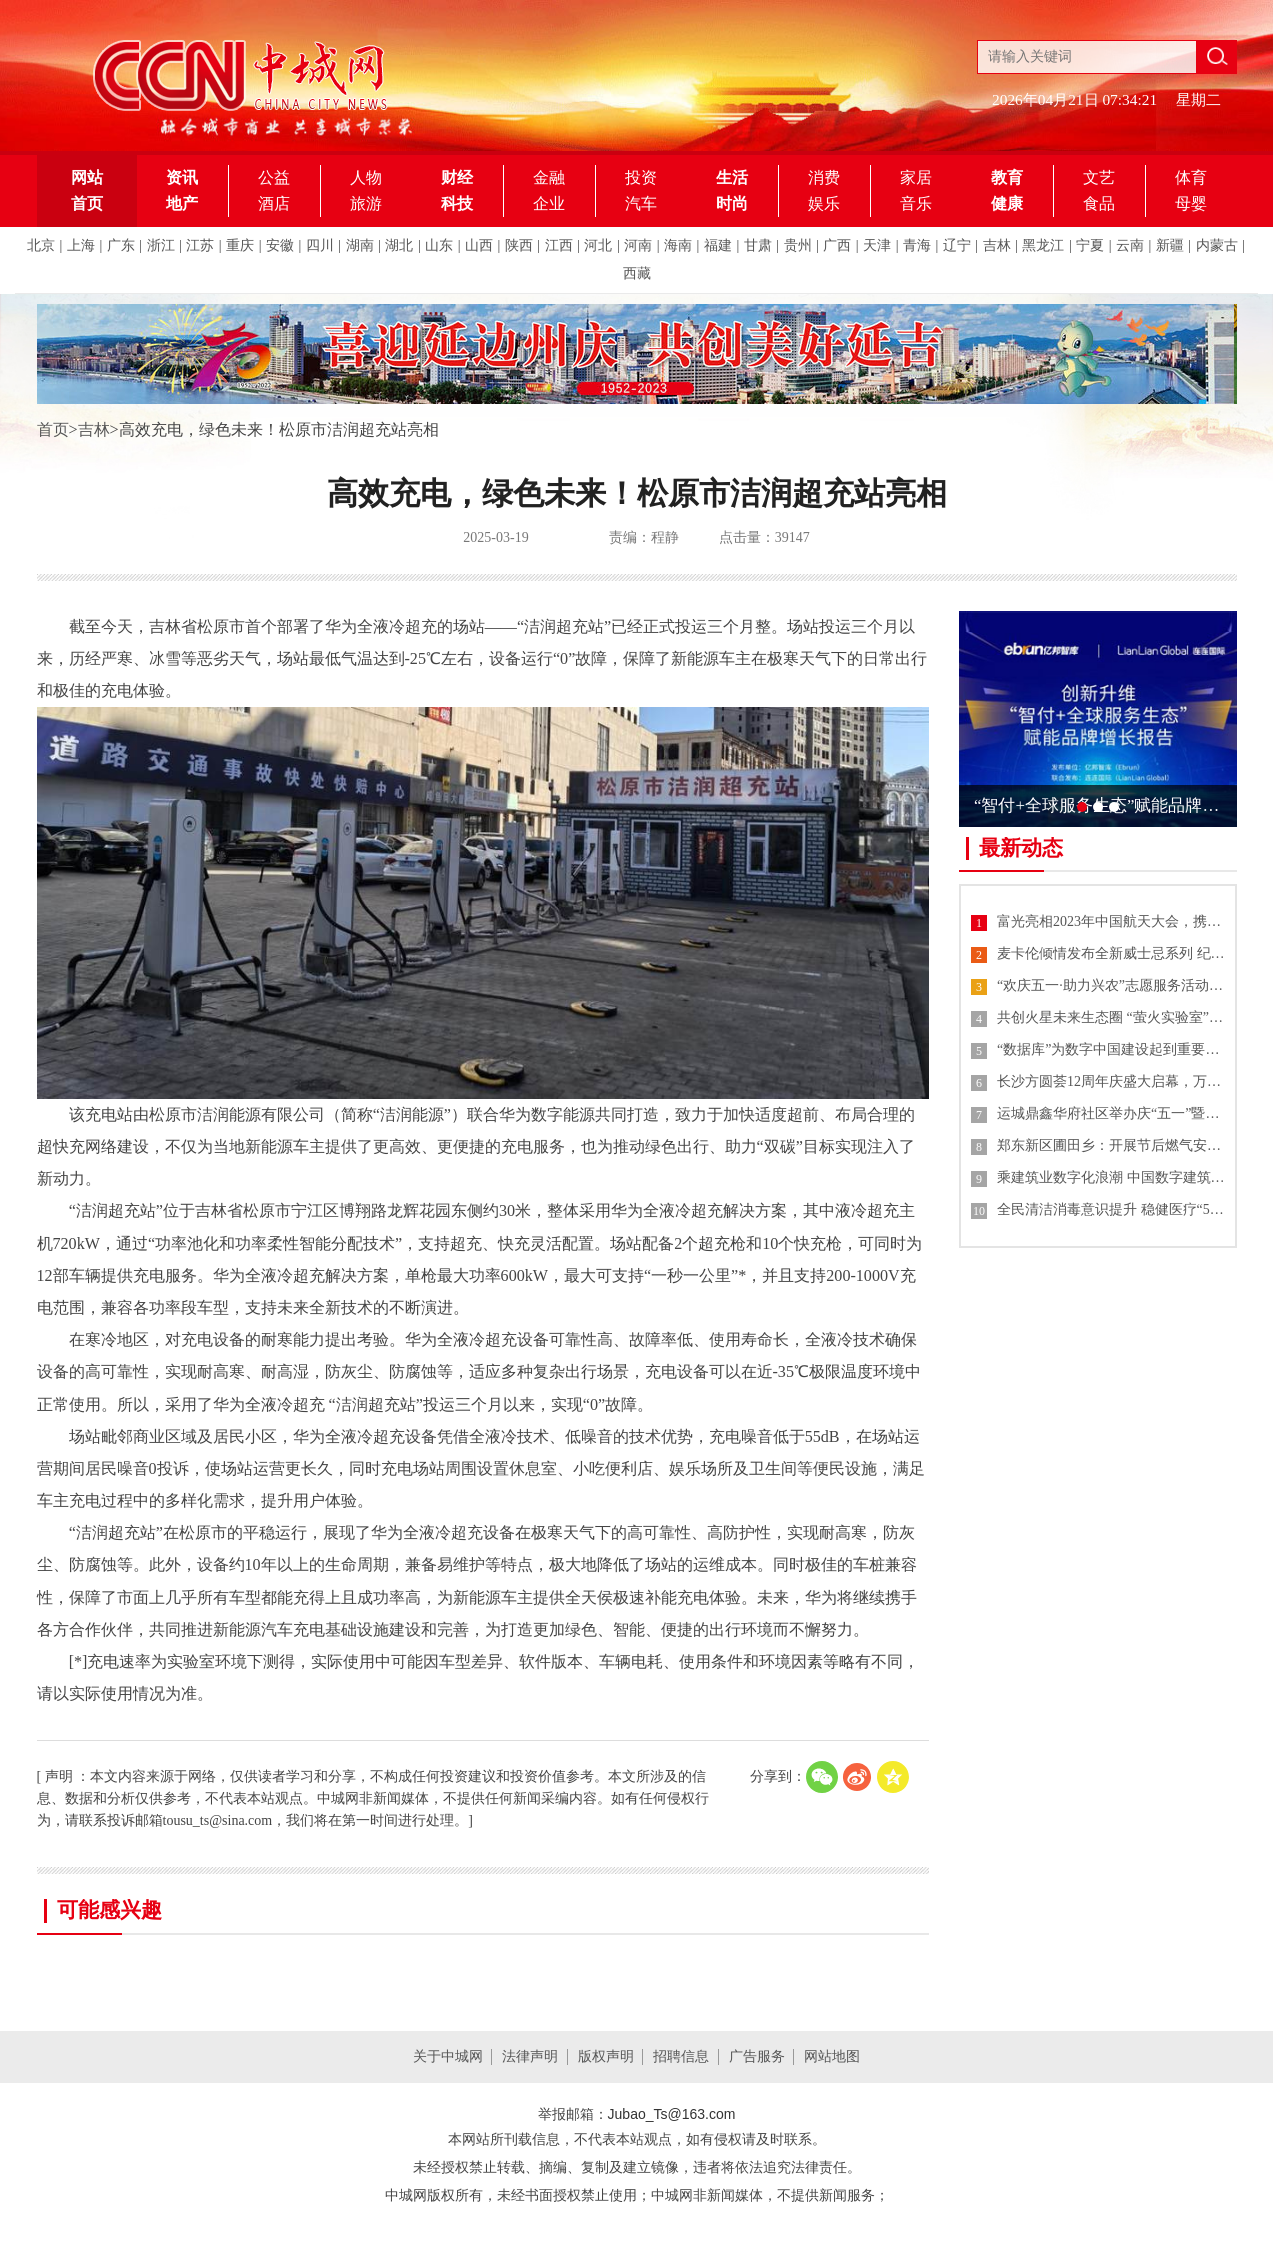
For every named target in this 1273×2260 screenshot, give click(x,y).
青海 (917, 245)
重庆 (240, 245)
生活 (732, 177)
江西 (559, 245)
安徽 (280, 245)
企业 (549, 203)
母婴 (1191, 203)
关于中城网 (448, 2056)
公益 (274, 177)
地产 (182, 203)
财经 (457, 177)
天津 (877, 245)
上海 (81, 245)
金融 (549, 177)
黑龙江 (1043, 245)
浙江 (161, 245)
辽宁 (957, 245)
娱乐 (824, 203)
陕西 (519, 245)
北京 (41, 245)
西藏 (637, 273)
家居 (916, 177)
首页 (53, 429)
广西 (837, 245)
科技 (457, 203)
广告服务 (757, 2056)
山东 (439, 245)
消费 (824, 177)
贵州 (798, 245)
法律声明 (530, 2056)
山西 (479, 245)
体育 (1191, 177)
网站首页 (87, 190)
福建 (718, 245)
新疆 (1170, 245)
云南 (1130, 245)
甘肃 (758, 245)
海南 (678, 245)
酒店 (274, 203)
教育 (1007, 177)
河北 (598, 245)
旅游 (366, 203)
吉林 (997, 245)
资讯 (182, 177)
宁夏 (1090, 245)
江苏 (200, 245)
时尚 (732, 203)
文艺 (1099, 177)
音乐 (916, 203)
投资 (641, 177)
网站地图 (832, 2056)
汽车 (641, 203)
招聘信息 (681, 2056)
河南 (638, 245)
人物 (366, 177)
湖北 (399, 245)
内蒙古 (1217, 245)
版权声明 (606, 2056)
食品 (1099, 203)
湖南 (360, 245)
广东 (121, 245)
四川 (320, 245)
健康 (1007, 203)
